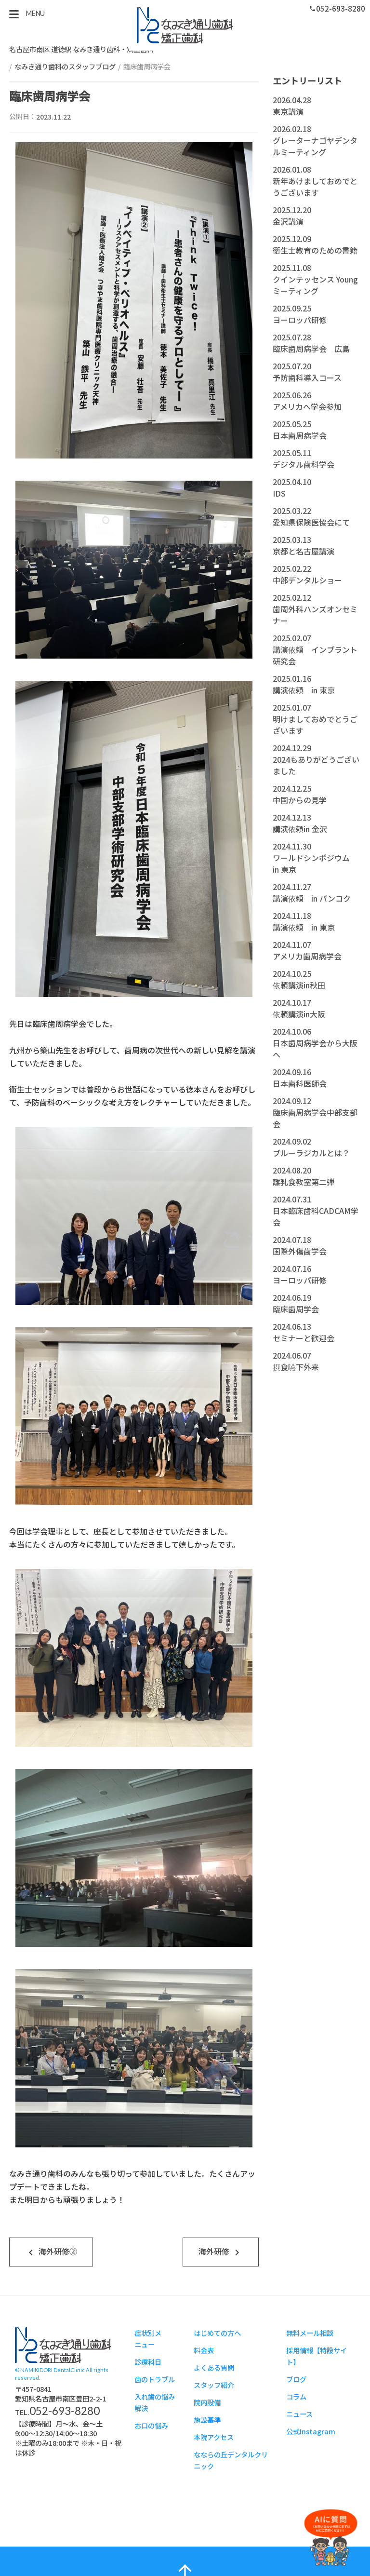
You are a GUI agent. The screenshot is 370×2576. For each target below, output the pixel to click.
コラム (296, 2397)
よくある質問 (214, 2368)
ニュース (299, 2414)
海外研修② (51, 2252)
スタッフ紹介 (214, 2385)
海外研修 (220, 2252)
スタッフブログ (185, 25)
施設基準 (207, 2420)
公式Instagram (310, 2432)
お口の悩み (151, 2426)
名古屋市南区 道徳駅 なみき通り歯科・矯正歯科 (81, 49)
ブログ (296, 2379)
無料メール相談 (309, 2333)
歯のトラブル (154, 2379)
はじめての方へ (217, 2333)
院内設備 (207, 2403)
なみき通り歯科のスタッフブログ (65, 66)
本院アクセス (214, 2437)
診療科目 (147, 2362)
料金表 (204, 2351)
